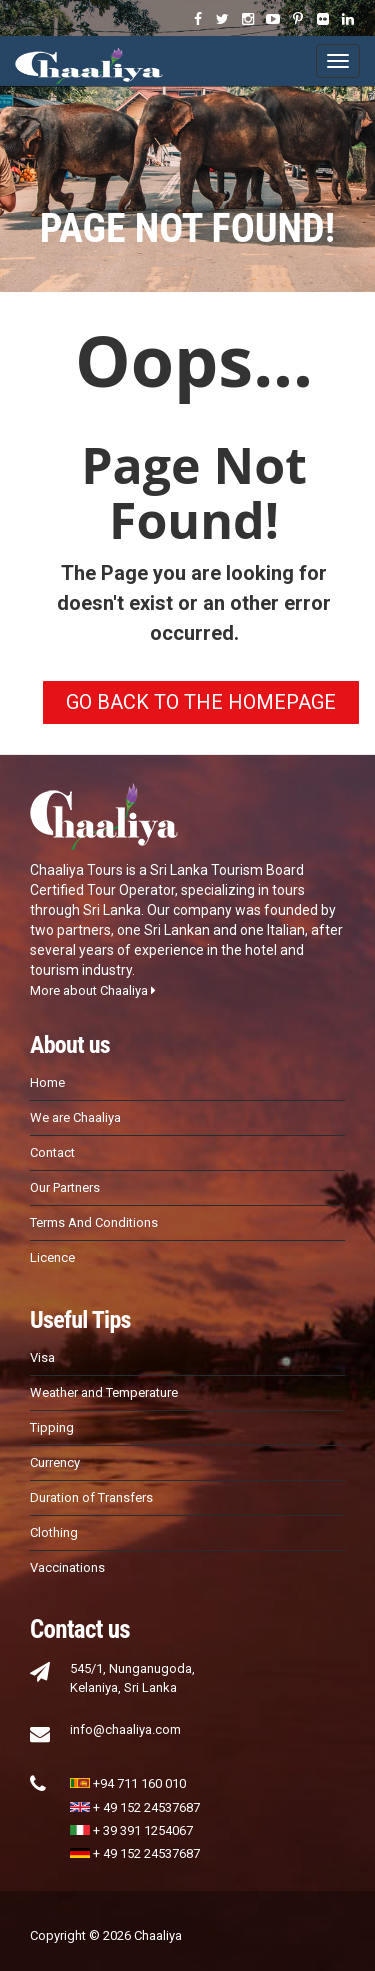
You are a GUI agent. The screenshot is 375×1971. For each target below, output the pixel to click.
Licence (52, 1257)
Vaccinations (67, 1567)
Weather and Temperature (104, 1392)
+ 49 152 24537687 (135, 1807)
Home (47, 1082)
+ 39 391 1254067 (131, 1830)
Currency (55, 1462)
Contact (52, 1152)
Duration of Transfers (91, 1497)
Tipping (52, 1427)
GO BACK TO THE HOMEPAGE (201, 702)
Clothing (54, 1532)
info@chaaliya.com (125, 1729)
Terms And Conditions (94, 1222)
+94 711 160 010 (128, 1783)
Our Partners (65, 1187)
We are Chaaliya (75, 1117)
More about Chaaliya (93, 990)
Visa (42, 1357)
